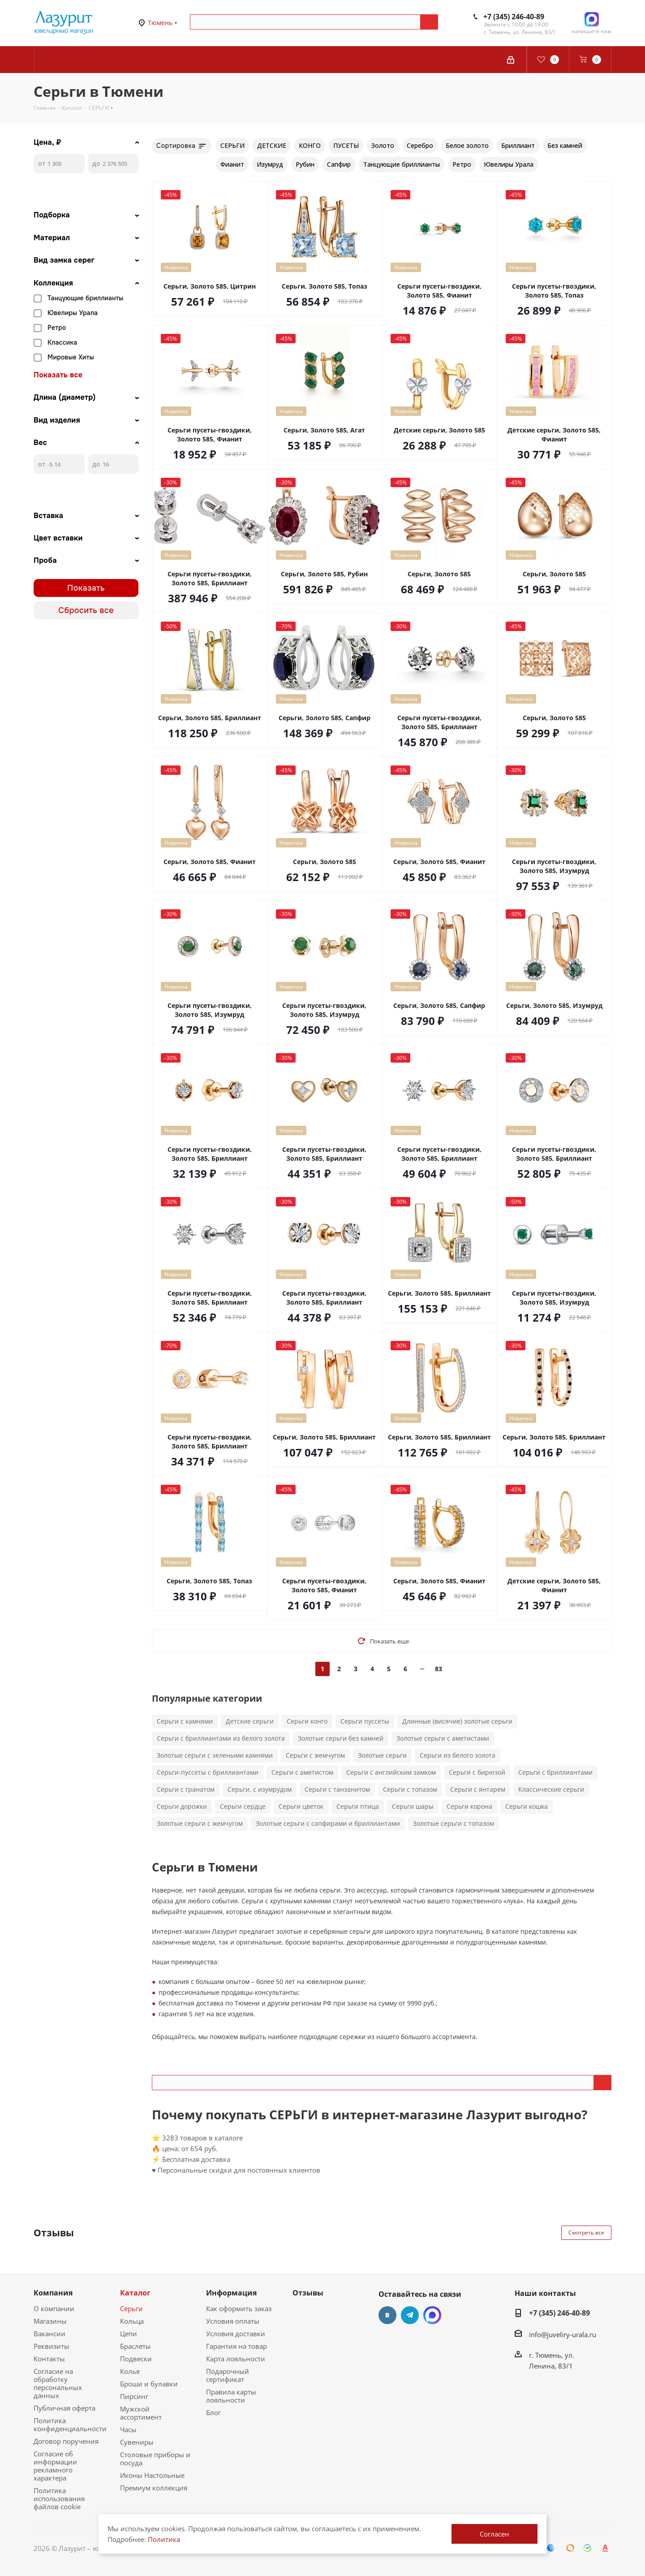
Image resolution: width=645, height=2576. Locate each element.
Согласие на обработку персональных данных (58, 2383)
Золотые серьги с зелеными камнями (215, 1755)
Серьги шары (413, 1806)
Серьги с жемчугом (315, 1755)
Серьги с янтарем (477, 1789)
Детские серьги (250, 1721)
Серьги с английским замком (391, 1772)
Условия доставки (235, 2333)
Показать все (58, 375)
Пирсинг (134, 2396)
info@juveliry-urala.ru (562, 2334)
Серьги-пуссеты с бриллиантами (207, 1772)
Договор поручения (66, 2441)
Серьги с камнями (185, 1721)
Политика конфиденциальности (70, 2424)
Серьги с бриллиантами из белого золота (221, 1738)
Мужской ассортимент (141, 2412)
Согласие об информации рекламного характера (55, 2465)
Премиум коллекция (153, 2487)
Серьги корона (469, 1806)
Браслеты (135, 2346)
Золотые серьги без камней (340, 1738)
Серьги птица (357, 1806)
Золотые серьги (382, 1755)
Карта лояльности (235, 2358)
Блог (213, 2412)
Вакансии (49, 2333)
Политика (164, 2539)
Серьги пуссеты (364, 1721)
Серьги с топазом (410, 1789)
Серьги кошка (526, 1806)
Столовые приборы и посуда (155, 2458)
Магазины (50, 2321)
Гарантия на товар (236, 2346)
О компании (54, 2308)
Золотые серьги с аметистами (442, 1738)
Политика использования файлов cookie (59, 2498)
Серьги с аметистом (302, 1772)
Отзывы (307, 2293)
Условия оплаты (232, 2321)
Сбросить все (86, 610)
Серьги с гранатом (186, 1789)
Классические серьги (551, 1789)
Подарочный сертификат (227, 2375)
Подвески (136, 2358)
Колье (130, 2371)
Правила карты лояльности (231, 2395)
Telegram (410, 2315)
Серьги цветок (301, 1806)
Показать (86, 588)
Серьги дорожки (182, 1806)
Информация (231, 2293)
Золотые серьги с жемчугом (200, 1823)
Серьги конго (307, 1721)
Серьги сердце (243, 1806)
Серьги (131, 2308)
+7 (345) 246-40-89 (513, 17)
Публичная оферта (64, 2407)
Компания (53, 2293)
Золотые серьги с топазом (453, 1823)
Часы (128, 2429)
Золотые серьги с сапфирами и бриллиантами (328, 1823)
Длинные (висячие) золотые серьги (457, 1721)
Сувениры (137, 2442)
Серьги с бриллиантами (555, 1772)
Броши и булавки (149, 2383)
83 (438, 1668)
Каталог (135, 2293)
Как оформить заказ (238, 2308)
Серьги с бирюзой (477, 1772)
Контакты (49, 2358)
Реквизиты (51, 2346)
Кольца (132, 2321)
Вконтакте (387, 2315)
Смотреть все (586, 2232)
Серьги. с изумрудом (260, 1789)
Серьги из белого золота (457, 1755)
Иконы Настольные (152, 2475)
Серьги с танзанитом (337, 1789)
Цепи (128, 2333)
